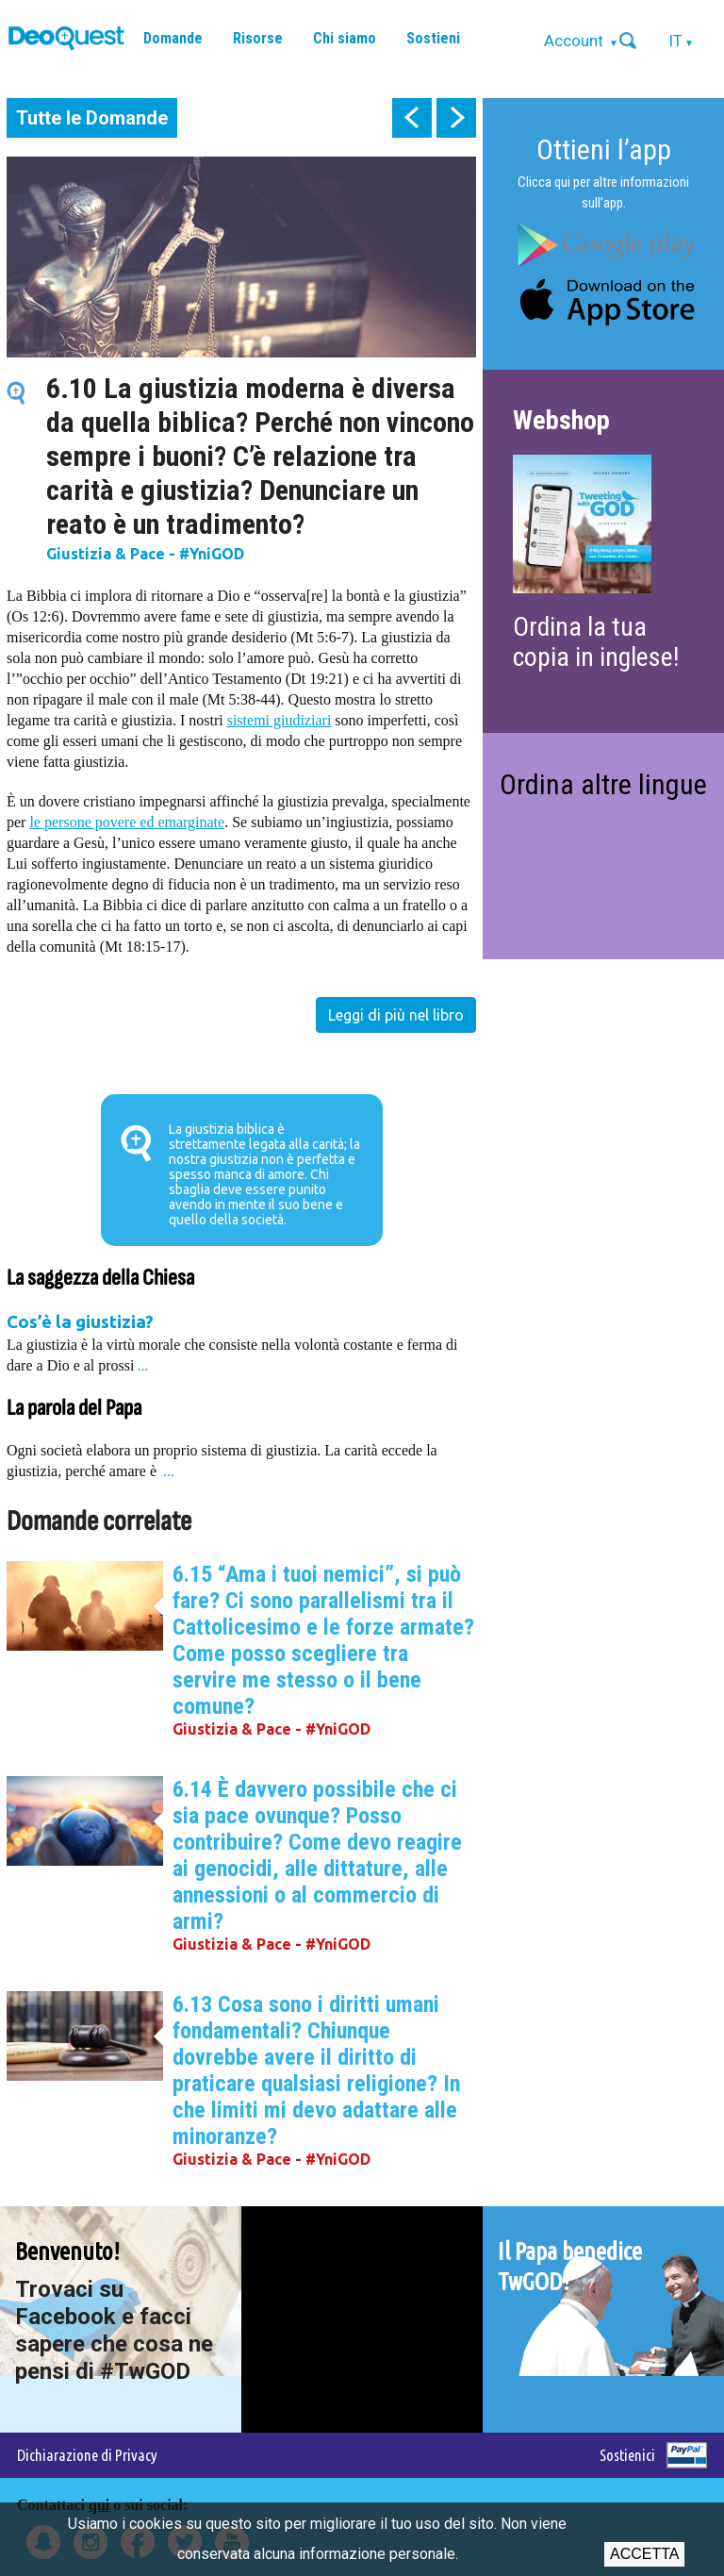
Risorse (258, 38)
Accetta (644, 2554)
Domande (173, 38)
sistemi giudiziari (279, 720)
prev (412, 118)
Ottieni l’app (603, 149)
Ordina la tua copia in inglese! (596, 642)
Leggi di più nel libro (396, 1014)
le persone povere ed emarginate (126, 822)
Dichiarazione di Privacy (87, 2455)
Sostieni (433, 38)
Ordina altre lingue (603, 784)
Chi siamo (344, 38)
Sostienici (627, 2455)
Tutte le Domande (92, 118)
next (456, 118)
